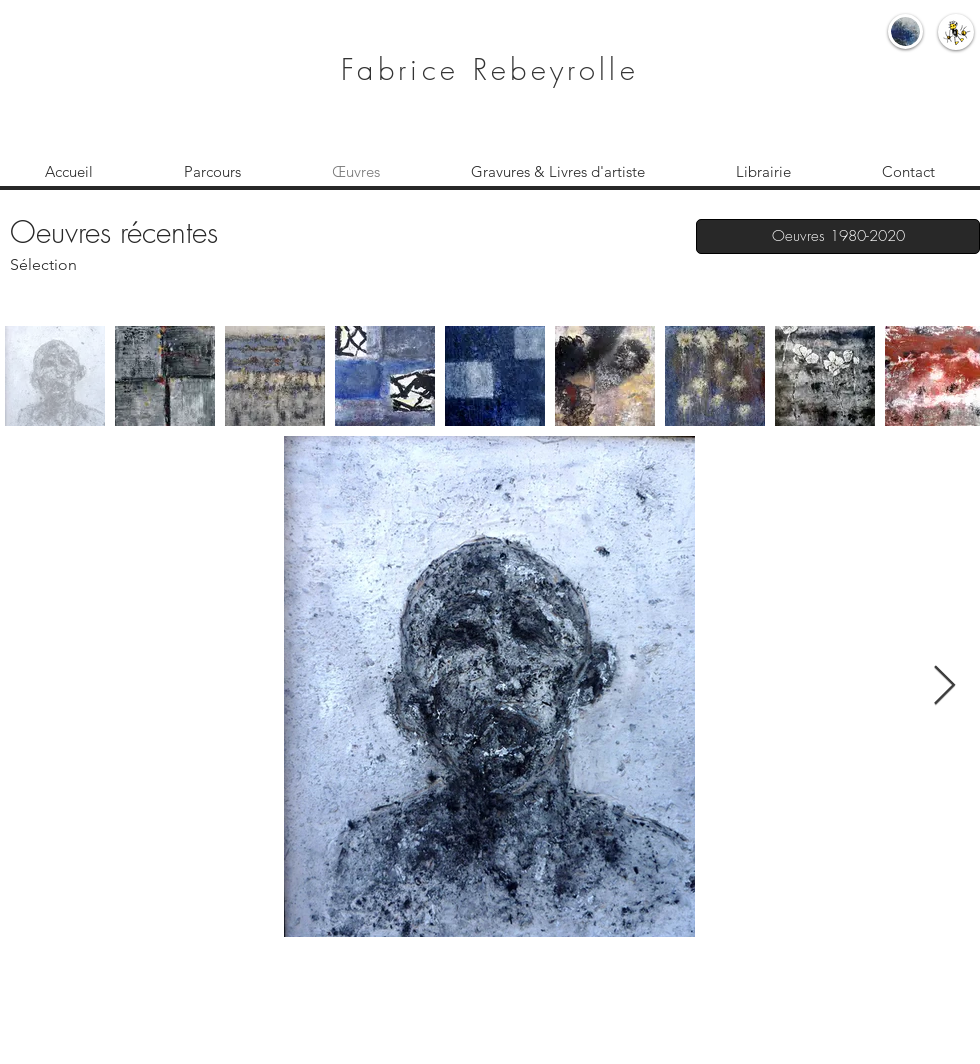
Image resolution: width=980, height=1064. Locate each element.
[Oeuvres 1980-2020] (838, 236)
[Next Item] (944, 687)
